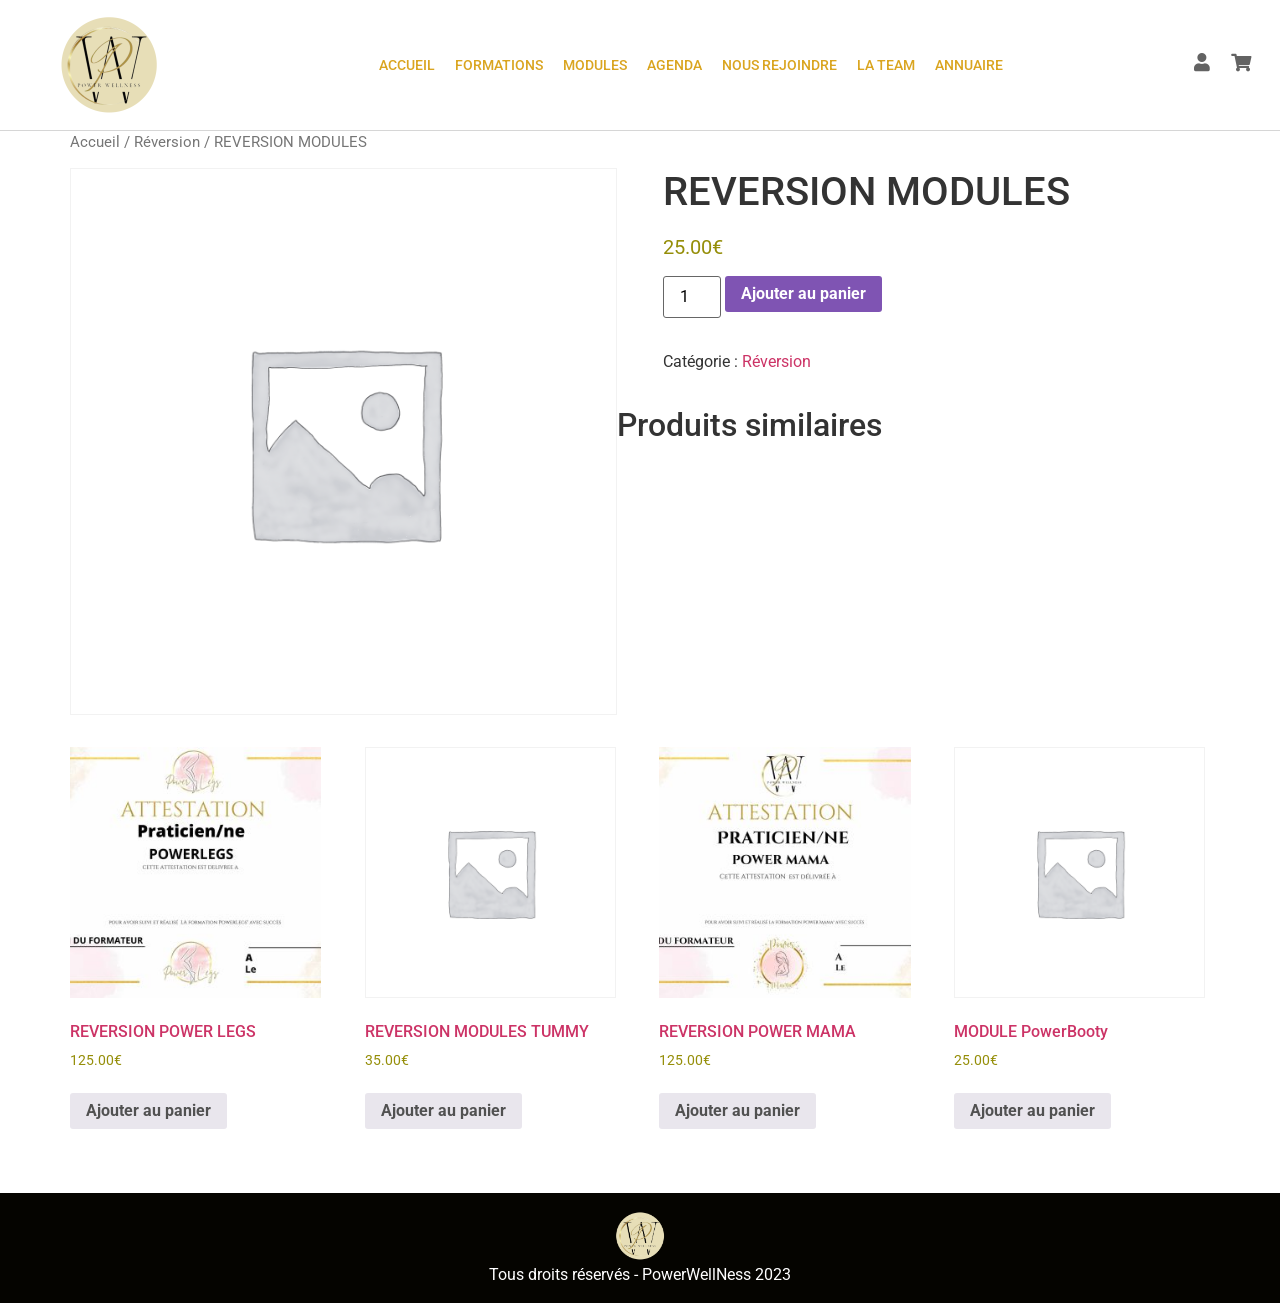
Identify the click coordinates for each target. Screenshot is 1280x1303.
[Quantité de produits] (692, 297)
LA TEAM (886, 65)
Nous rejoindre (779, 65)
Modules (595, 65)
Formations (499, 65)
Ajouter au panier (803, 293)
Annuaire (969, 65)
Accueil (95, 142)
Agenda (674, 65)
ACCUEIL (407, 65)
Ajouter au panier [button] (148, 1110)
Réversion (167, 142)
